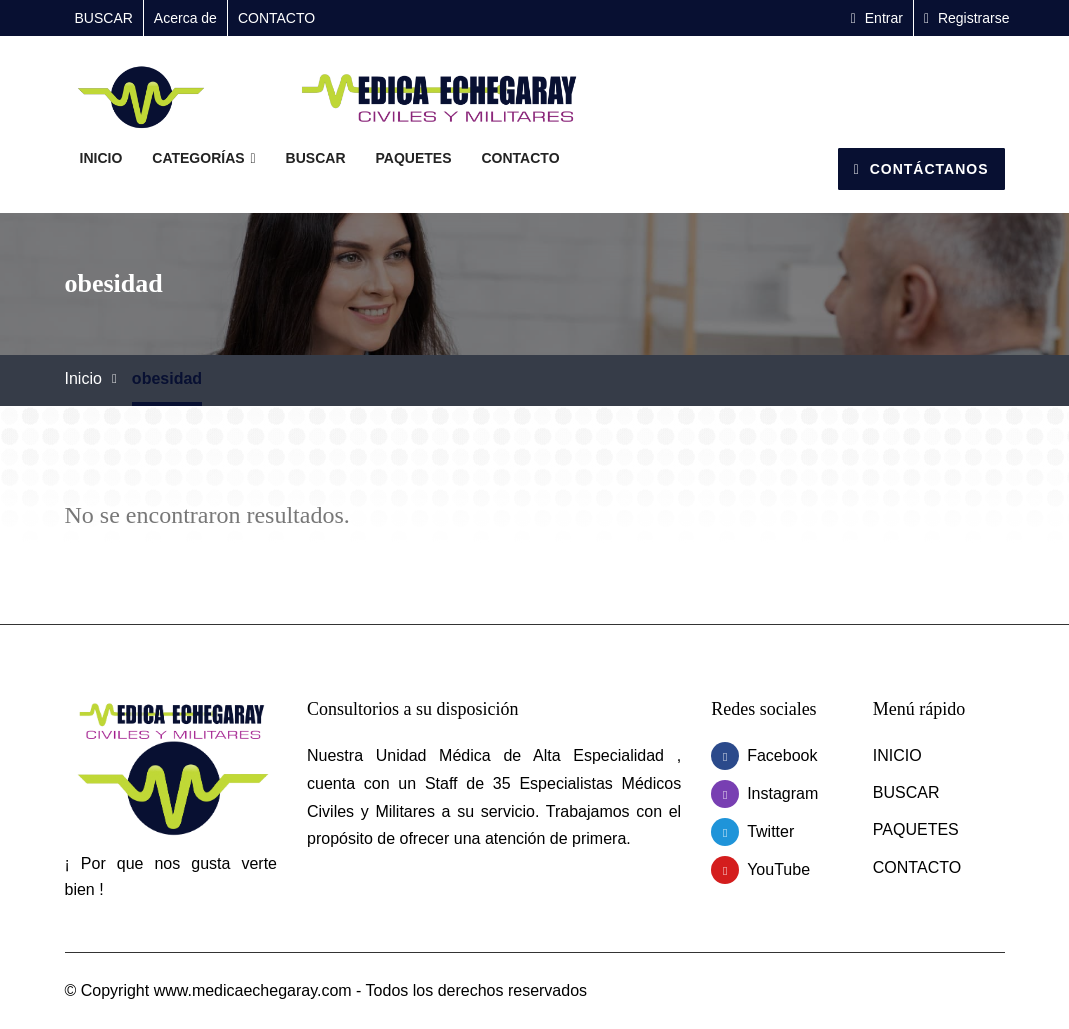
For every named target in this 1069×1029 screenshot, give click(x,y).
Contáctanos (921, 169)
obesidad (167, 378)
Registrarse (967, 18)
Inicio (83, 378)
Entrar (877, 18)
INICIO (101, 158)
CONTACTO (276, 18)
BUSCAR (104, 18)
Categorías (203, 158)
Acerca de (185, 18)
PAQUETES (414, 158)
